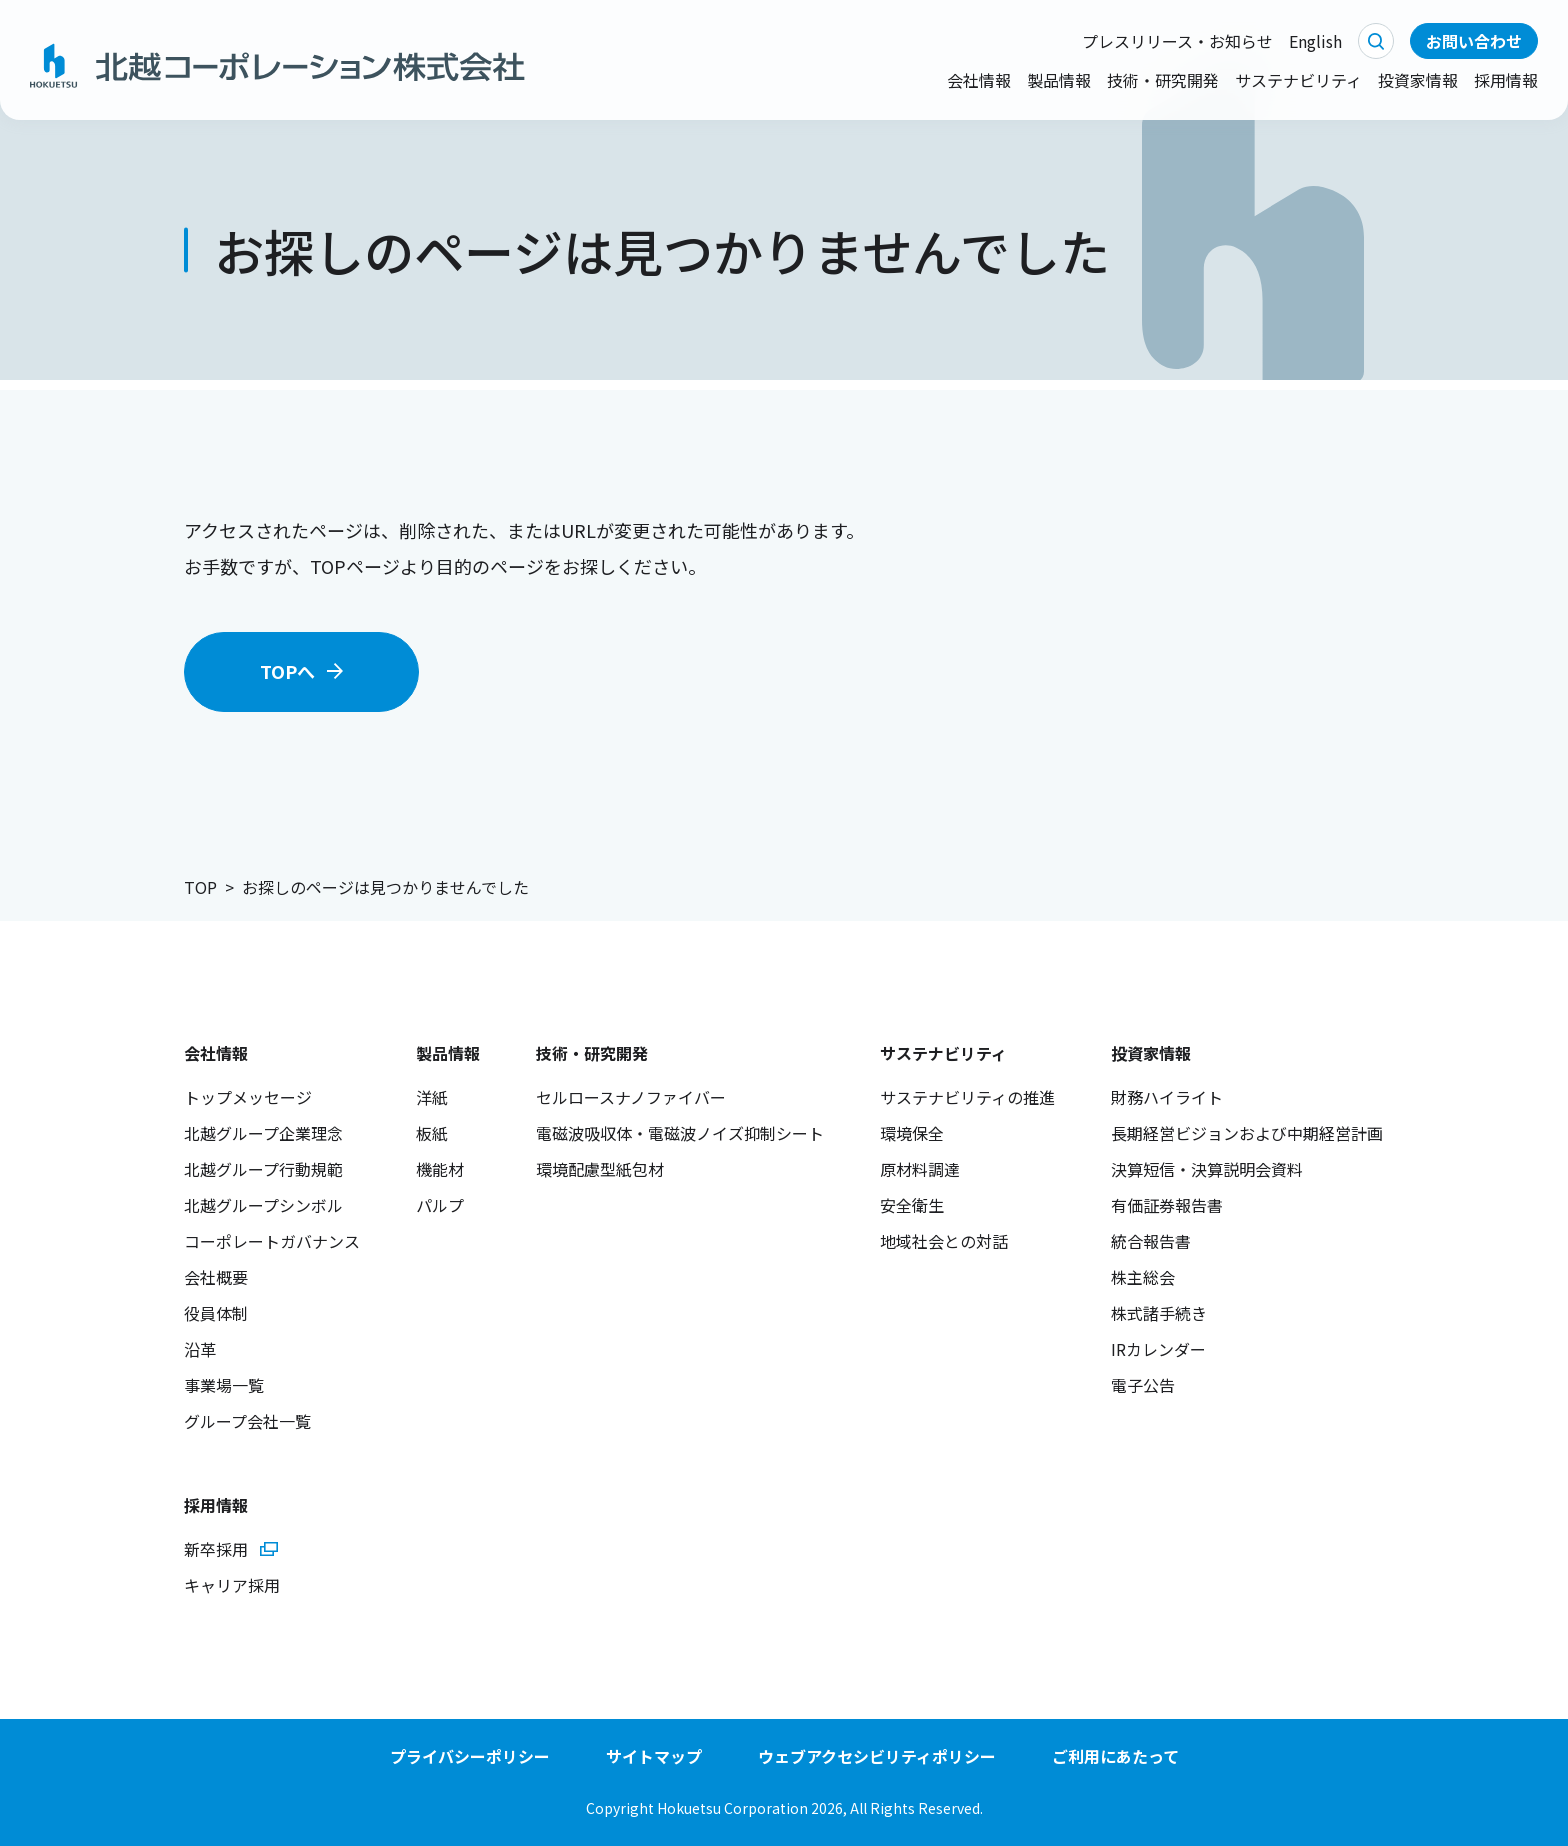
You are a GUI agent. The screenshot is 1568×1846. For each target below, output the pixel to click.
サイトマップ (654, 1756)
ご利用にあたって (1115, 1756)
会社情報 (979, 80)
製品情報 (1059, 80)
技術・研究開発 (1163, 80)
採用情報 (1506, 80)
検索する (1376, 41)
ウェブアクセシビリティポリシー (877, 1756)
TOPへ (287, 671)
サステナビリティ (1298, 80)
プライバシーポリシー (470, 1756)
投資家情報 (1418, 80)
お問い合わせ (1474, 41)
